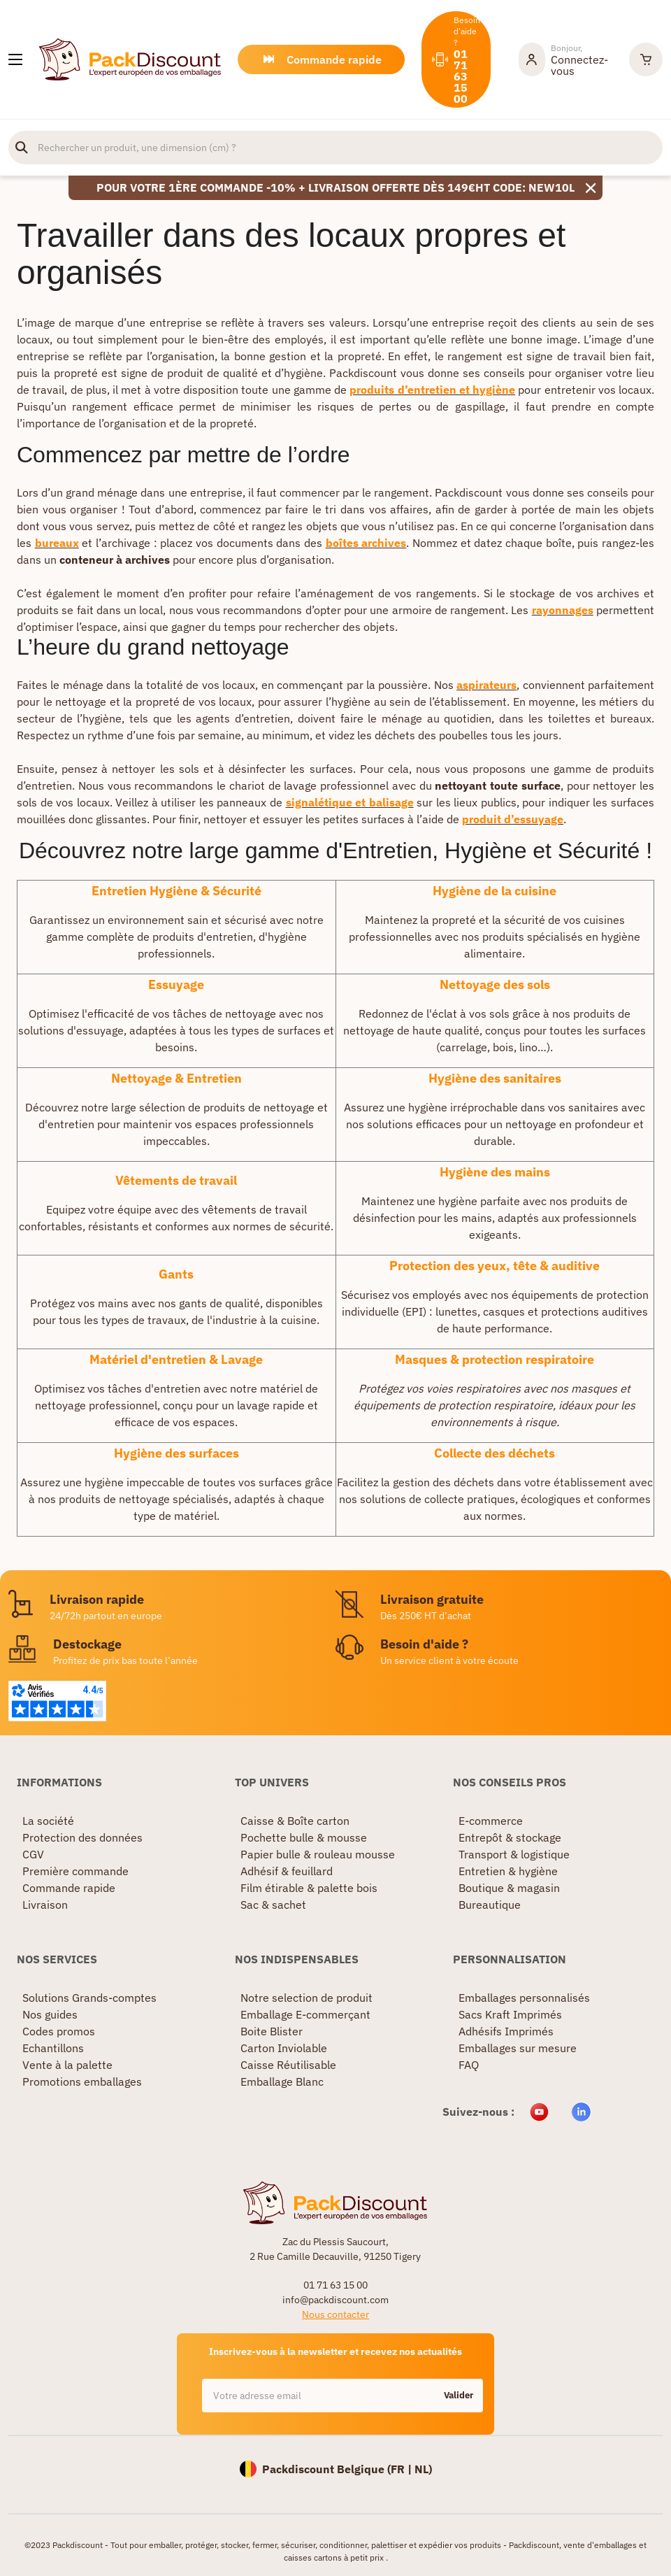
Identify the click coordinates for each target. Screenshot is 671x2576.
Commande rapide (68, 1888)
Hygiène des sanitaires (494, 1078)
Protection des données (82, 1837)
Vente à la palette (67, 2065)
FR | (402, 2469)
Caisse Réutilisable (288, 2065)
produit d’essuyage (512, 819)
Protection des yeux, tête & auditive (494, 1266)
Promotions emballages (82, 2081)
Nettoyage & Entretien (176, 1078)
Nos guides (50, 2014)
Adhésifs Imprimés (506, 2031)
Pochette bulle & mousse (303, 1837)
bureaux (57, 543)
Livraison (45, 1905)
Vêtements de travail (176, 1180)
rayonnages (562, 610)
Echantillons (53, 2048)
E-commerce (491, 1821)
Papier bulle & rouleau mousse (317, 1854)
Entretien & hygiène (508, 1871)
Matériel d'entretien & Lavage (176, 1359)
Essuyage (176, 984)
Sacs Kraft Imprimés (510, 2014)
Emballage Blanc (282, 2081)
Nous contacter (335, 2314)
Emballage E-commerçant (305, 2014)
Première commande (75, 1871)
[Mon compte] (567, 59)
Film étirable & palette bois (308, 1888)
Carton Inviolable (283, 2048)
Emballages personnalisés (524, 1998)
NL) (423, 2469)
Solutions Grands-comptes (89, 1998)
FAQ (469, 2065)
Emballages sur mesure (518, 2048)
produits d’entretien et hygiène (432, 390)
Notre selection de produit (306, 1998)
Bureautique (490, 1905)
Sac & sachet (273, 1905)
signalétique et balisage (350, 802)
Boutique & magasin (509, 1888)
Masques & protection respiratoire (494, 1359)
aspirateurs (486, 685)
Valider (458, 2395)
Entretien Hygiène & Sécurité (176, 891)
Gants (176, 1274)
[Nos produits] (15, 59)
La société (48, 1821)
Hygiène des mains (495, 1172)
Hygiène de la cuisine (494, 891)
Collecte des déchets (494, 1453)
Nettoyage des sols (495, 984)
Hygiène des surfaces (176, 1453)
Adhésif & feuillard (286, 1871)
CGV (33, 1854)
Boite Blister (271, 2031)
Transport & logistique (514, 1854)
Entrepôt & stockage (510, 1837)
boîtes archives (366, 543)
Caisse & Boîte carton (294, 1821)
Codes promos (58, 2031)
